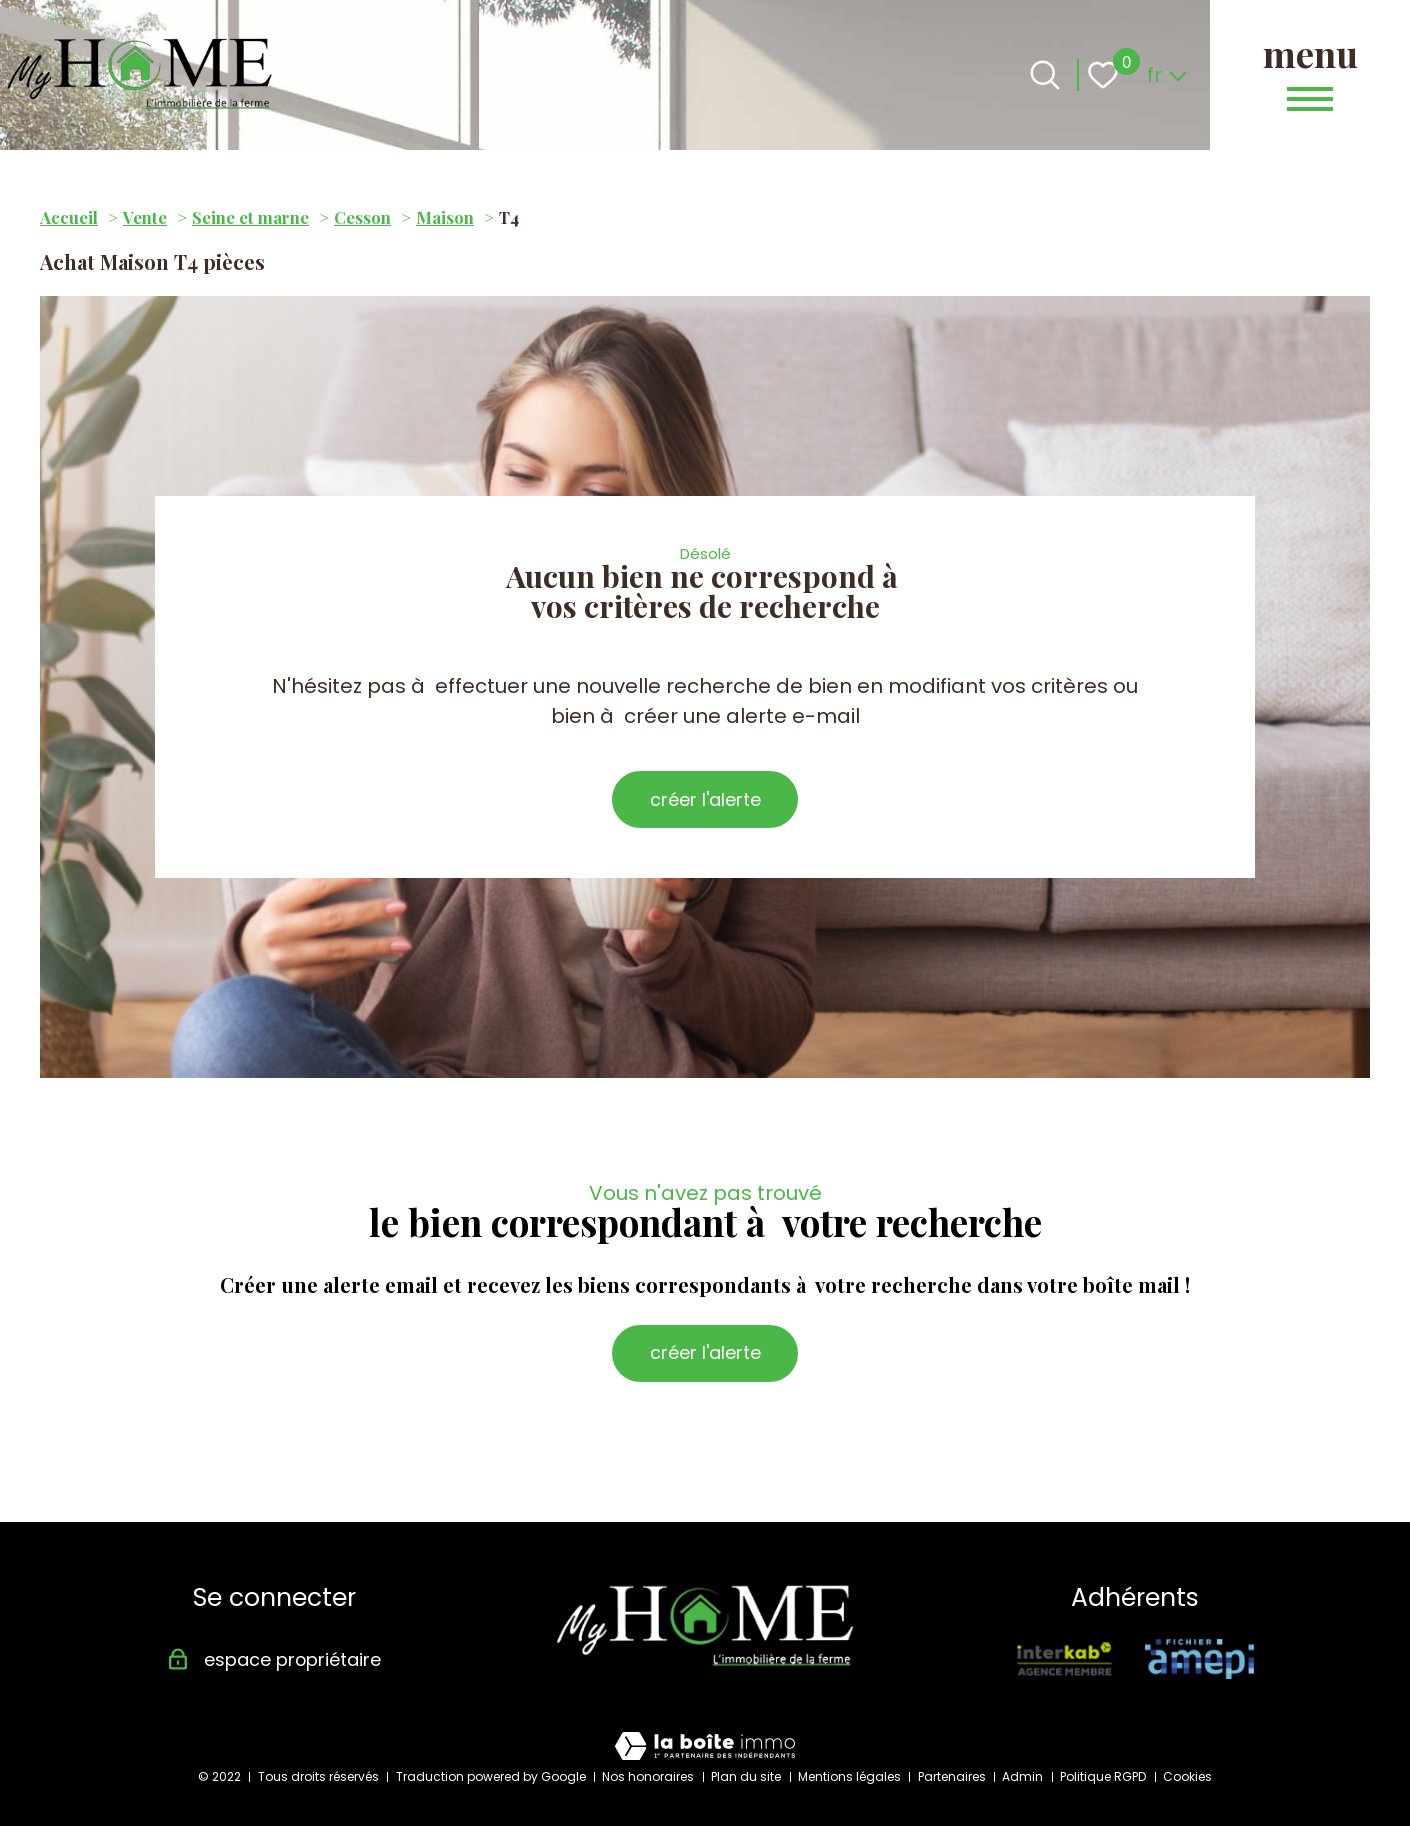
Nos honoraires (648, 1776)
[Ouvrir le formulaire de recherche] (1045, 75)
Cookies (1187, 1776)
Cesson (362, 217)
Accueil (69, 217)
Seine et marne (250, 217)
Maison (445, 217)
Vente (145, 217)
